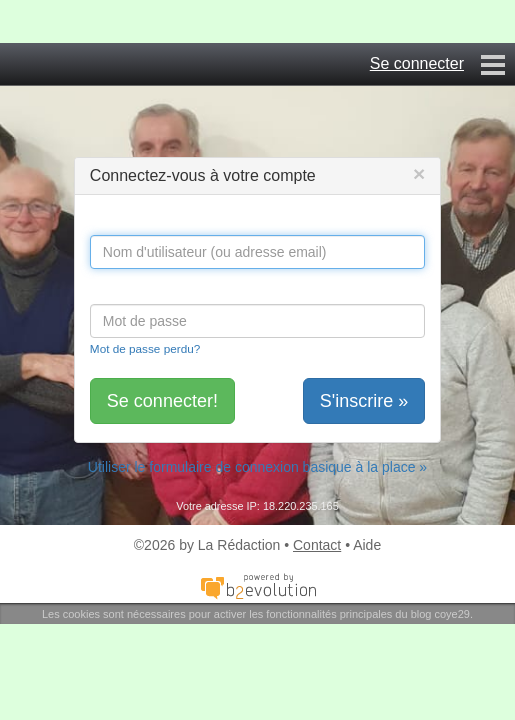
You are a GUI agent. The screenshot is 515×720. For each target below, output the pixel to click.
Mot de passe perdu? (145, 348)
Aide (367, 545)
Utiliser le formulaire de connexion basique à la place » (257, 467)
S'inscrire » (364, 401)
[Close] (419, 173)
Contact (317, 545)
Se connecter (417, 63)
